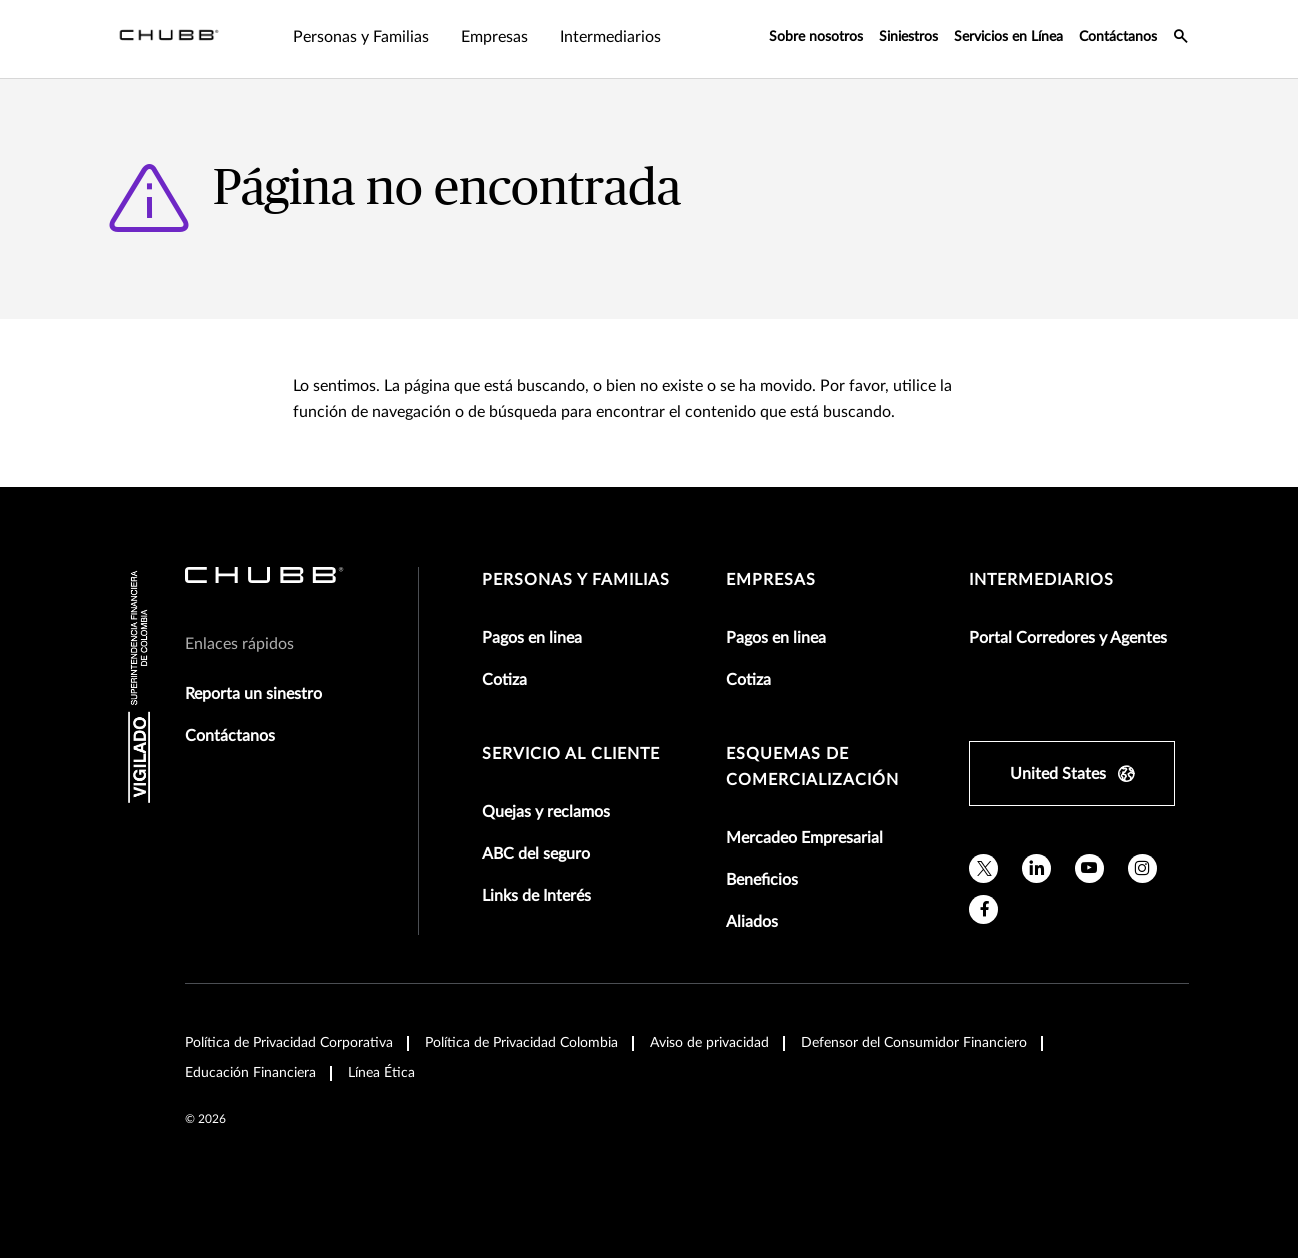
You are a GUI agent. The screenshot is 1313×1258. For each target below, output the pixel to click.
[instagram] (1142, 868)
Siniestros (908, 37)
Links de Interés (536, 896)
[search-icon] (1181, 39)
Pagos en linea (532, 638)
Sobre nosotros (816, 37)
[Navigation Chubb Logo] (169, 39)
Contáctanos (1118, 37)
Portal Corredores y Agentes (1068, 638)
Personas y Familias (576, 580)
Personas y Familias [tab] (361, 37)
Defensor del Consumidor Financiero (914, 1043)
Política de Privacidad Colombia (521, 1043)
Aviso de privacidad (709, 1043)
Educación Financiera (250, 1073)
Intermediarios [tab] (610, 37)
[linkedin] (1036, 868)
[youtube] (1089, 868)
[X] (983, 868)
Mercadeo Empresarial (804, 838)
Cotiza (504, 680)
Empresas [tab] (494, 37)
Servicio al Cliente (571, 754)
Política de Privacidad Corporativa (289, 1043)
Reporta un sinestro (253, 694)
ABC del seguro (536, 854)
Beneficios (762, 880)
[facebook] (983, 909)
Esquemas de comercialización (812, 767)
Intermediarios (1041, 580)
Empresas (771, 580)
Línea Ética (381, 1073)
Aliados (752, 922)
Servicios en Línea (1008, 37)
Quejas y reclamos (546, 812)
